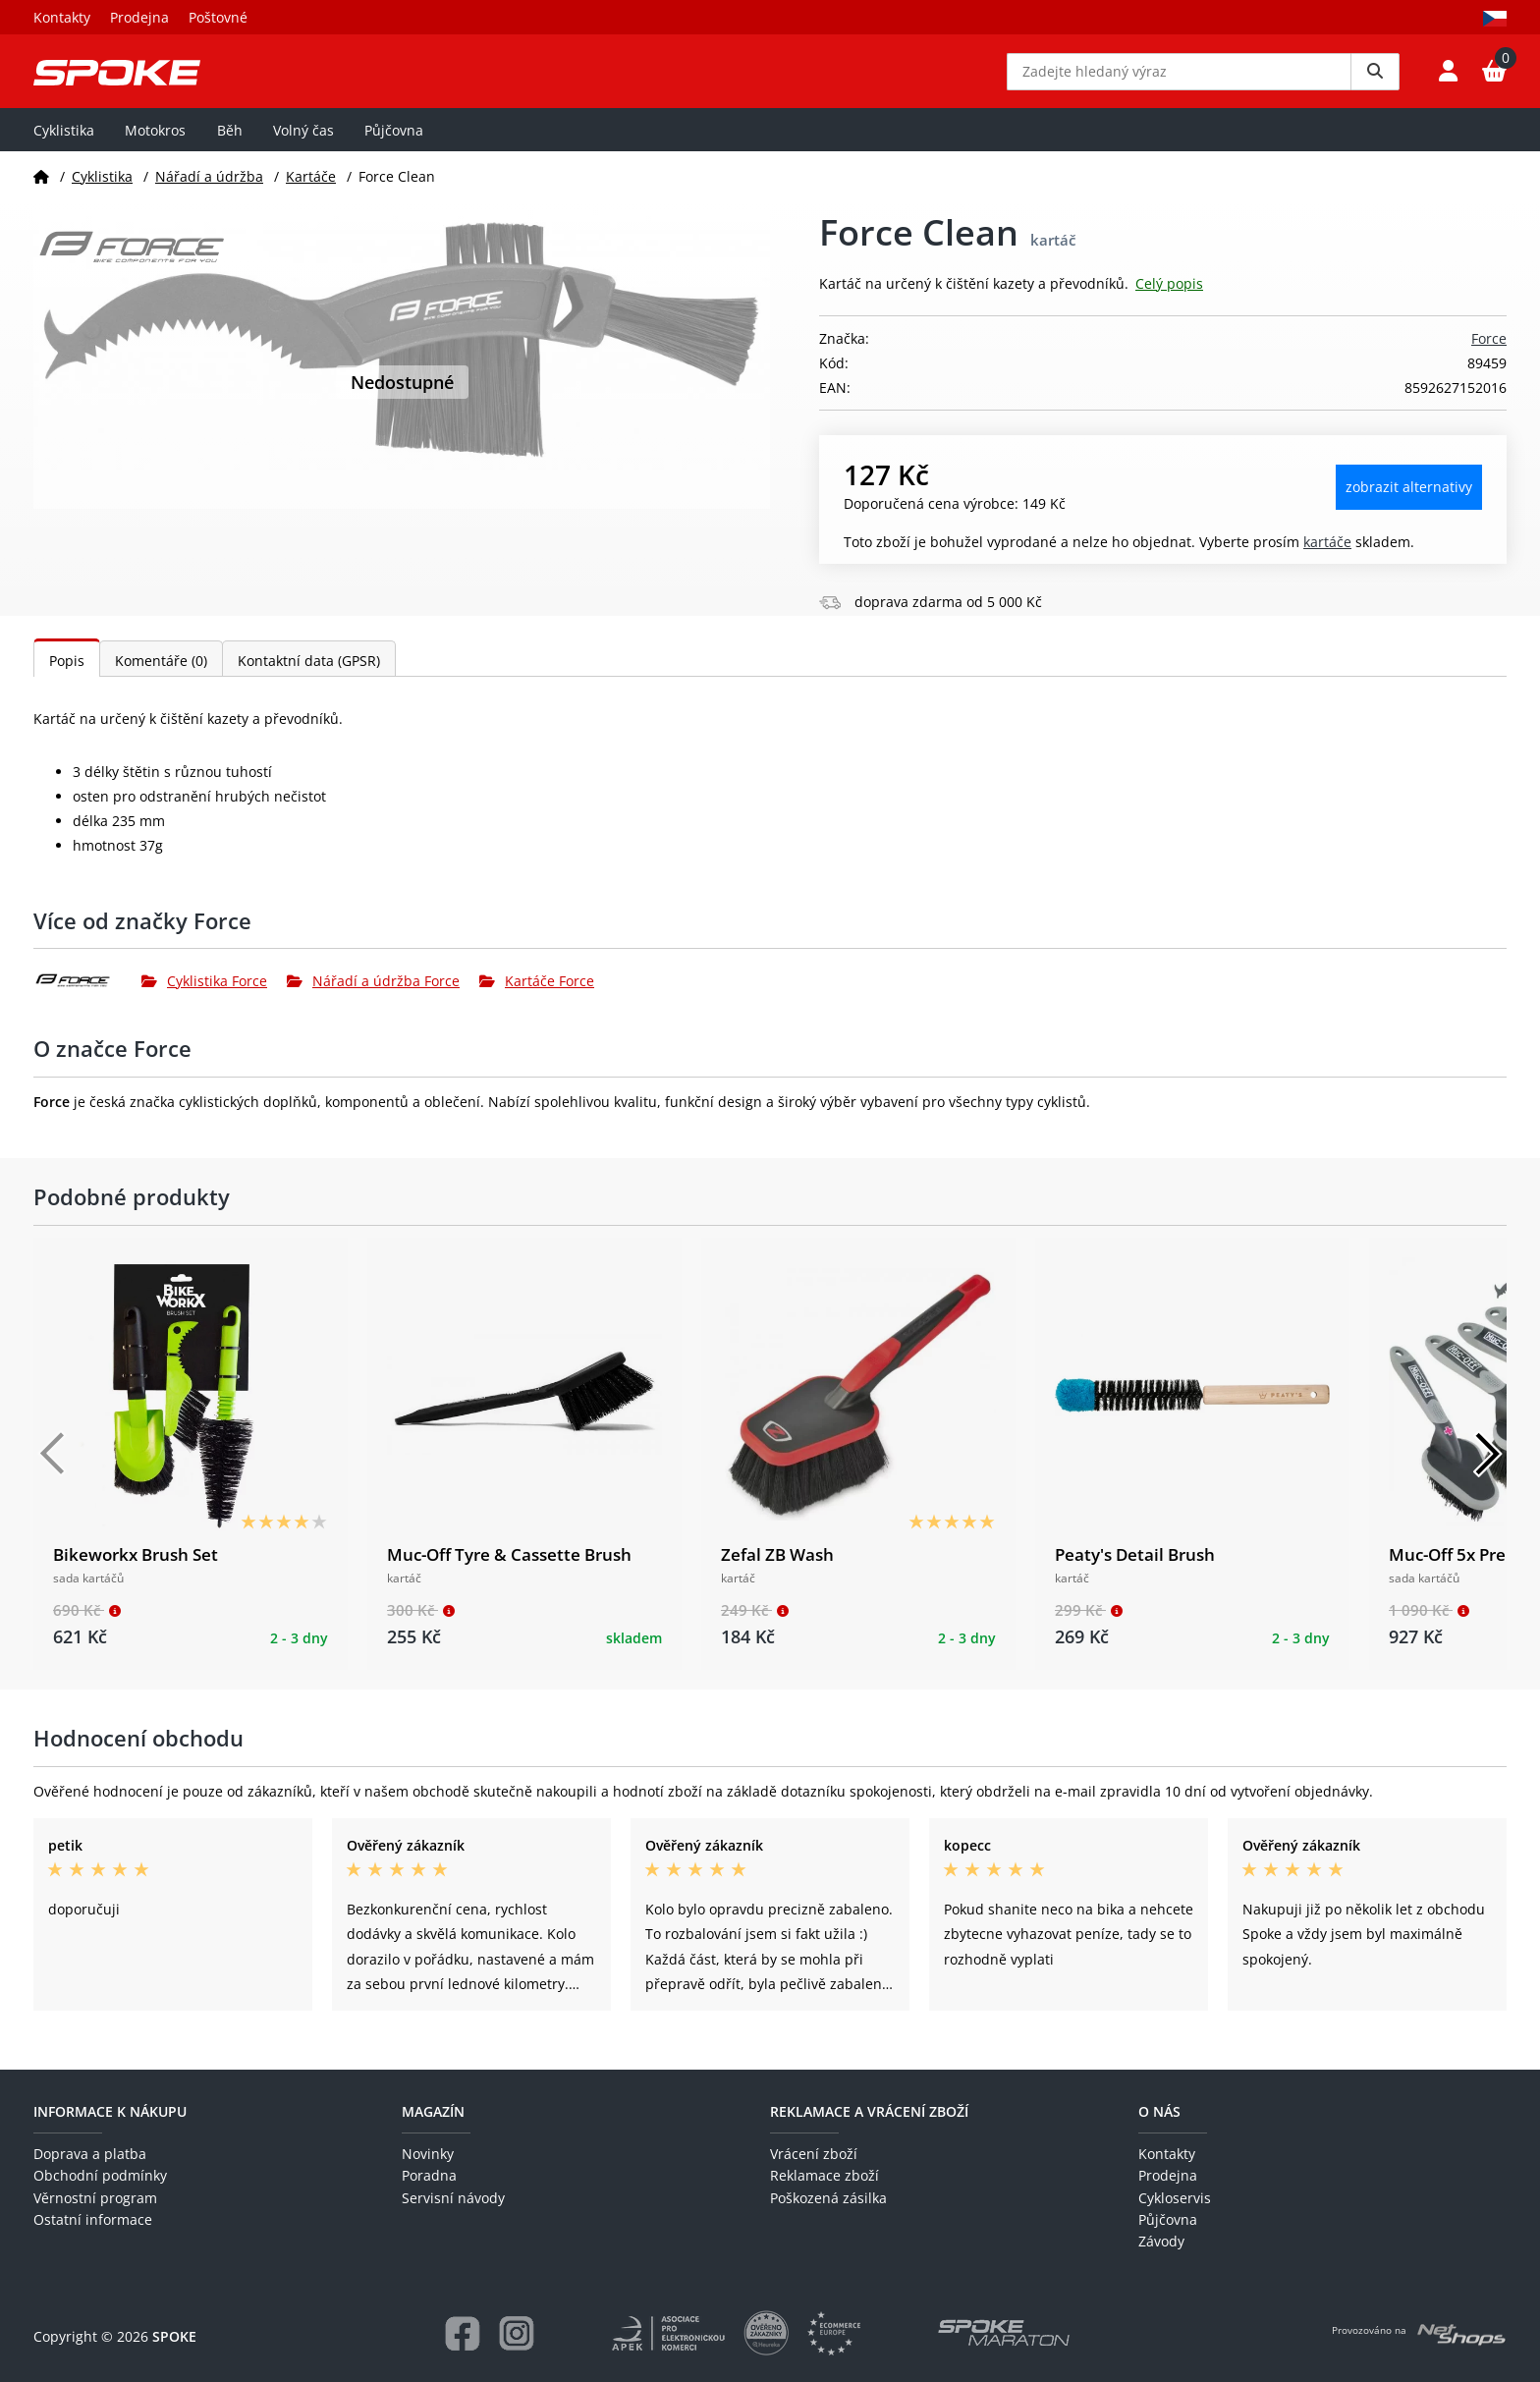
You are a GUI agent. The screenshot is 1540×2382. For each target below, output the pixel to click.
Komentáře (161, 674)
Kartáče (311, 190)
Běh (230, 144)
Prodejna (139, 17)
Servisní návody (453, 2197)
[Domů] (41, 190)
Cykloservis (1174, 2197)
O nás (1159, 2111)
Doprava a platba (89, 2153)
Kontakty (61, 17)
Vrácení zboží (813, 2153)
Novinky (428, 2153)
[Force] (87, 995)
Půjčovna (393, 144)
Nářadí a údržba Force (373, 994)
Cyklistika (63, 144)
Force (1489, 353)
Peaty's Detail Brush (1135, 1568)
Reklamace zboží (824, 2175)
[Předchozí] (53, 1468)
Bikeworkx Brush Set (135, 1568)
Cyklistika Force (204, 994)
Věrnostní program (95, 2197)
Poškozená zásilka (828, 2197)
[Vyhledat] (1375, 78)
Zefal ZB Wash (777, 1568)
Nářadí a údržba (209, 190)
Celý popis (1169, 298)
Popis (66, 674)
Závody (1161, 2241)
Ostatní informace (92, 2219)
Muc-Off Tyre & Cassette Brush (509, 1568)
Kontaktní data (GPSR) (309, 674)
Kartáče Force (536, 994)
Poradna (429, 2175)
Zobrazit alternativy (1409, 501)
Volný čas (303, 144)
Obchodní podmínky (100, 2175)
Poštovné (218, 17)
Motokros (155, 144)
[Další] (1487, 1468)
